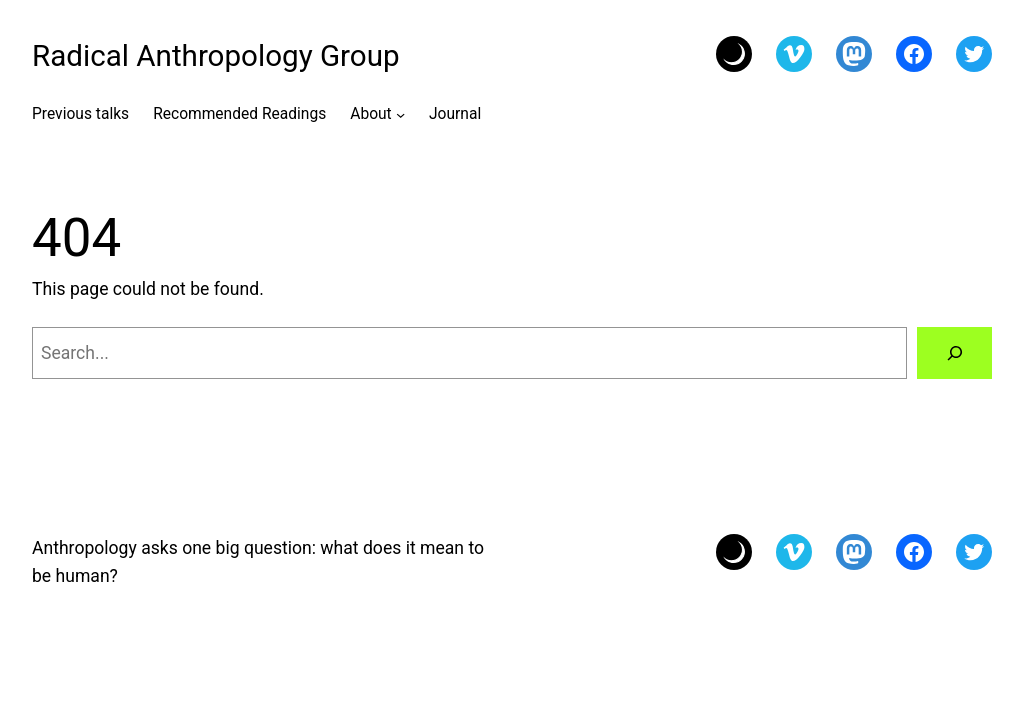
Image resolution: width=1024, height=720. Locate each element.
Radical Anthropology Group (216, 56)
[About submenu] (400, 113)
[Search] (954, 352)
